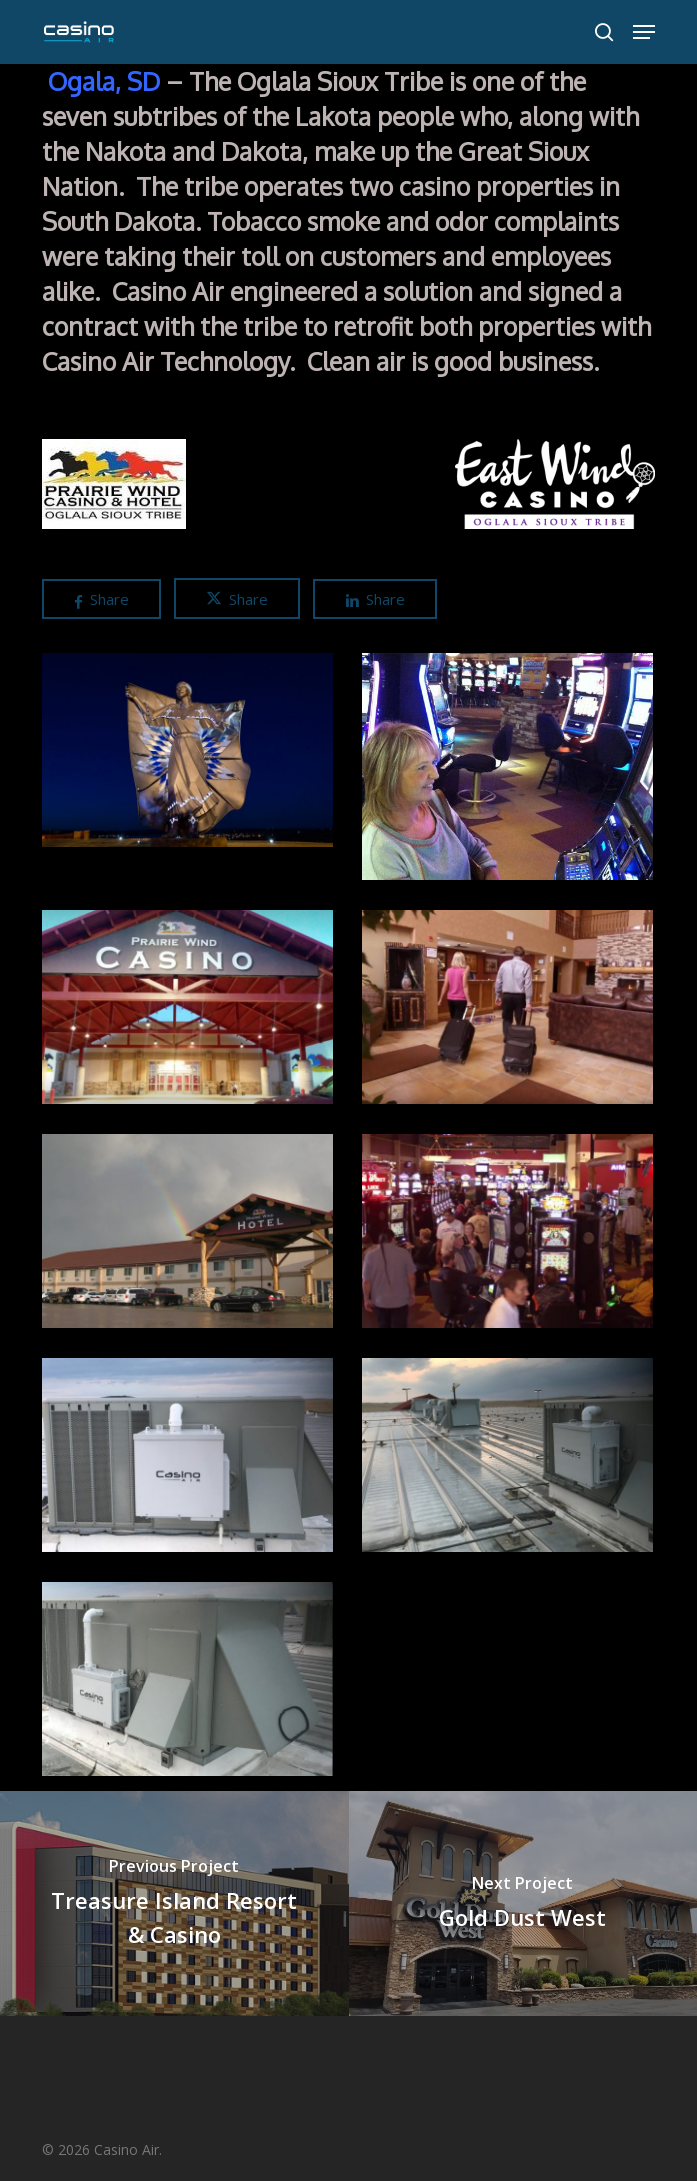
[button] (644, 32)
